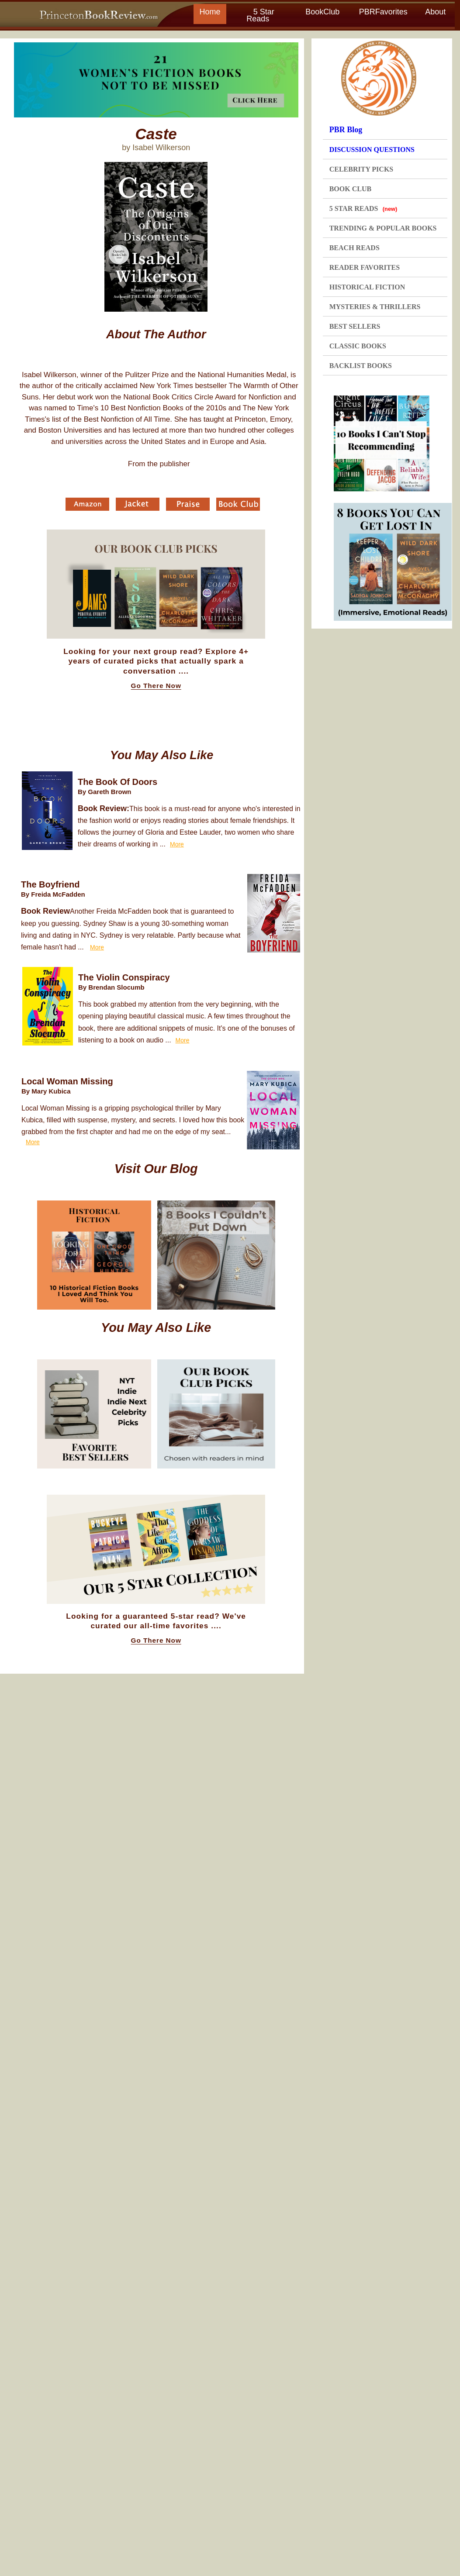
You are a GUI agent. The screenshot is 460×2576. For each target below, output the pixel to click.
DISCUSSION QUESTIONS (372, 149)
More (177, 844)
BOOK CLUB (350, 189)
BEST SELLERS (354, 326)
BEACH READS (354, 247)
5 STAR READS (363, 208)
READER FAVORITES (364, 267)
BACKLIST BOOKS (360, 365)
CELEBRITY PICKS (361, 169)
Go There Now (156, 685)
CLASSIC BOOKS (357, 346)
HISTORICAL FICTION (367, 287)
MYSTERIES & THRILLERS (375, 306)
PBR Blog (346, 129)
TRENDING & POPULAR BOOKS (383, 228)
